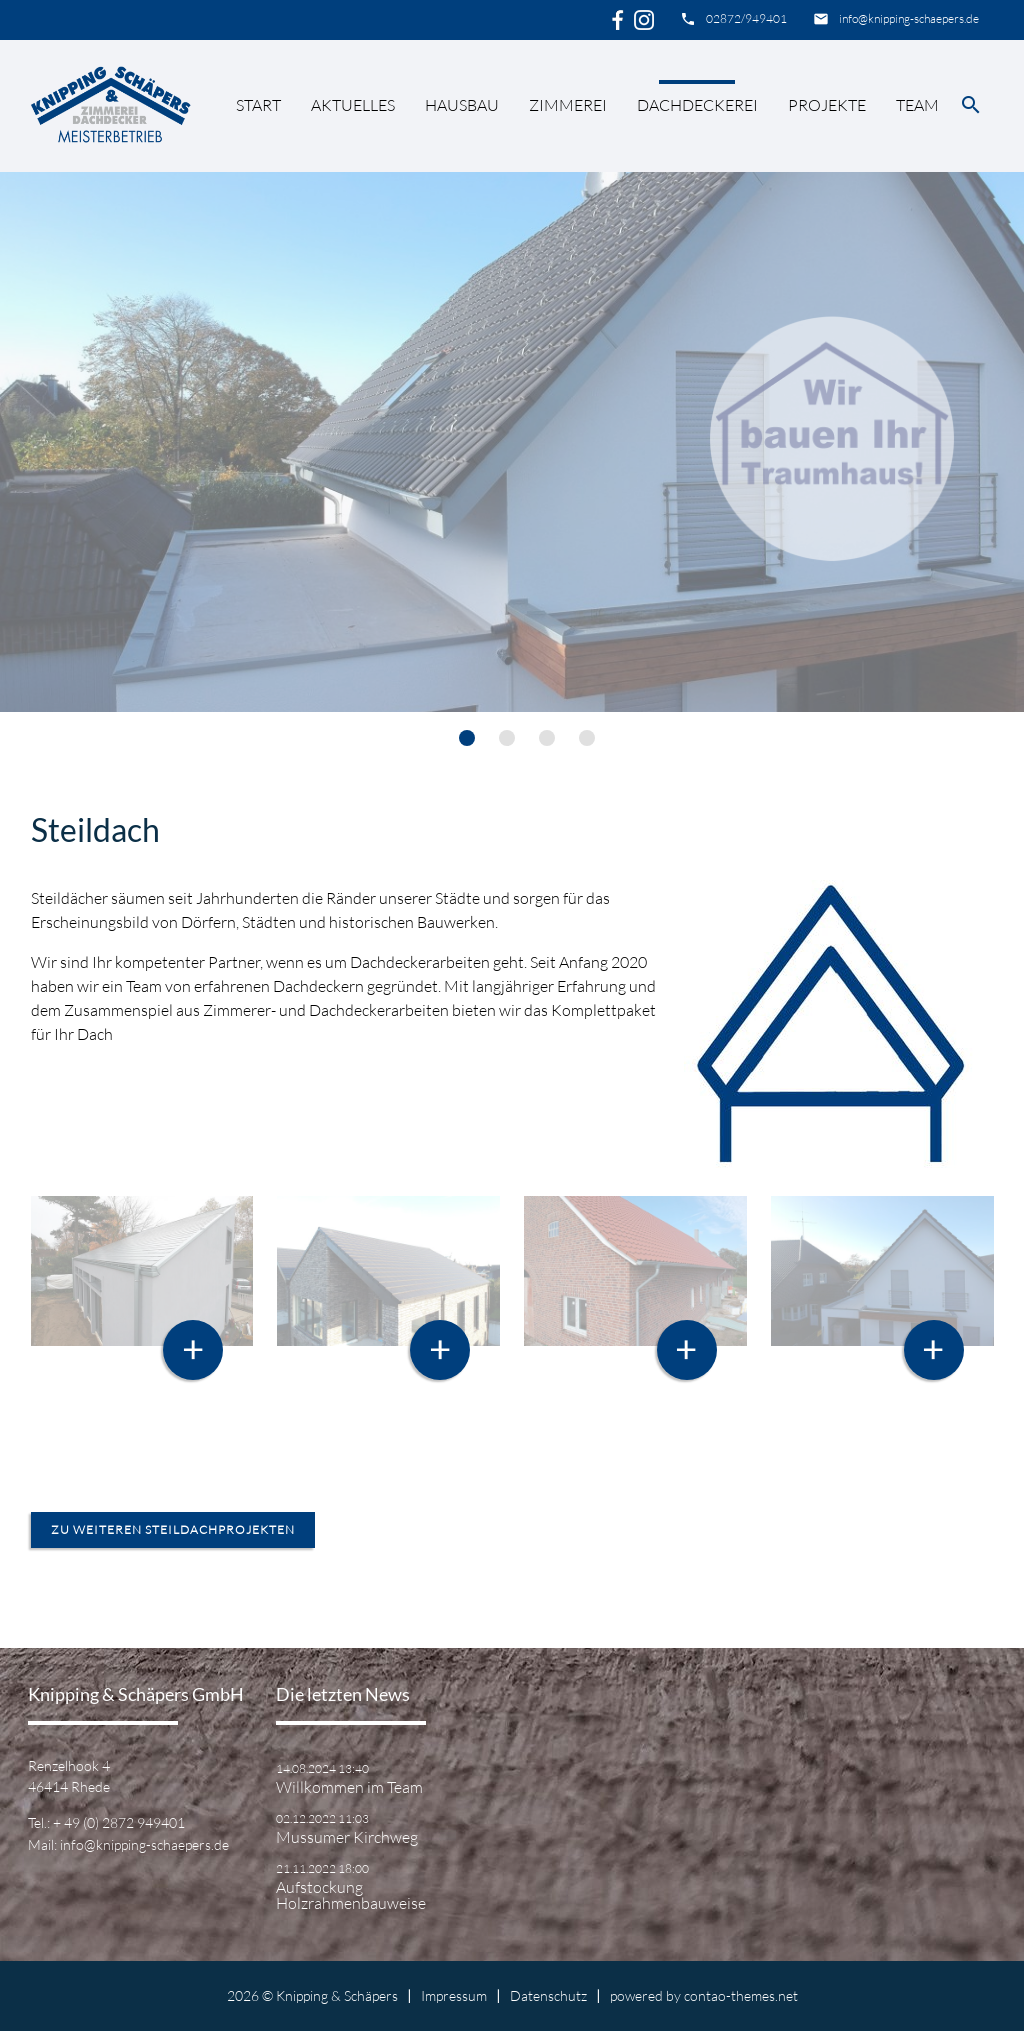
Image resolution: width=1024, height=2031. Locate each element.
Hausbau (462, 105)
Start (258, 105)
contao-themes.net (741, 1995)
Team (917, 105)
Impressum (454, 1995)
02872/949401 (746, 18)
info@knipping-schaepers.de (909, 18)
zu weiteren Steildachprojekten (173, 1529)
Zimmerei (568, 105)
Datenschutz (548, 1995)
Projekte (827, 105)
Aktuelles (353, 105)
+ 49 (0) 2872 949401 (119, 1822)
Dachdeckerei (697, 105)
